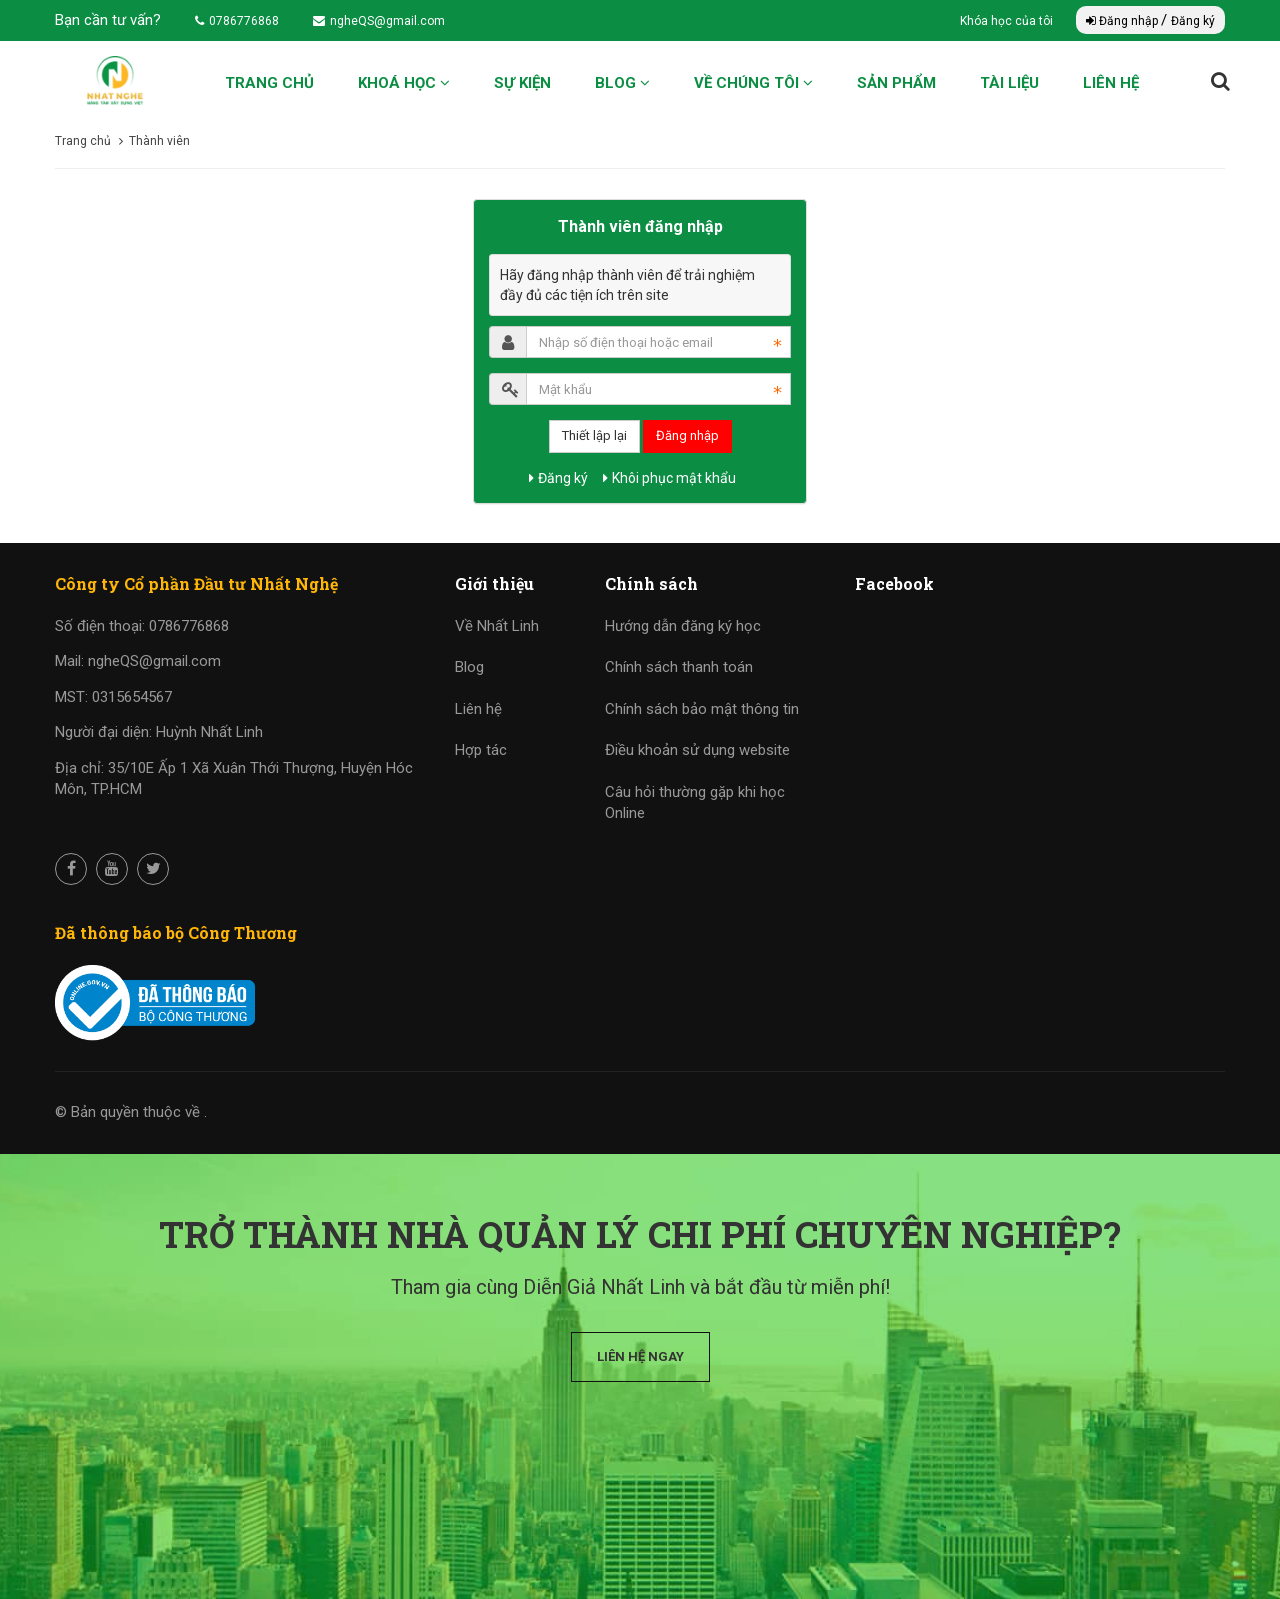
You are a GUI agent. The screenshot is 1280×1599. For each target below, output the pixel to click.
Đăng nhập (1123, 21)
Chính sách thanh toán (679, 667)
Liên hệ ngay (640, 1356)
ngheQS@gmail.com (379, 21)
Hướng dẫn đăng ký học (683, 626)
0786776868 (237, 21)
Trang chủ (269, 83)
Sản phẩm (896, 83)
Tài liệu (1009, 83)
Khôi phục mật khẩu (669, 478)
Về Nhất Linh (497, 626)
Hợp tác (481, 750)
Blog (622, 83)
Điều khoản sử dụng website (697, 750)
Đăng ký (1193, 21)
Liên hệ (1111, 83)
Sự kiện (522, 83)
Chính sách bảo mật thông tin (702, 709)
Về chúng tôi (753, 83)
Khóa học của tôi (1008, 21)
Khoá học (404, 83)
